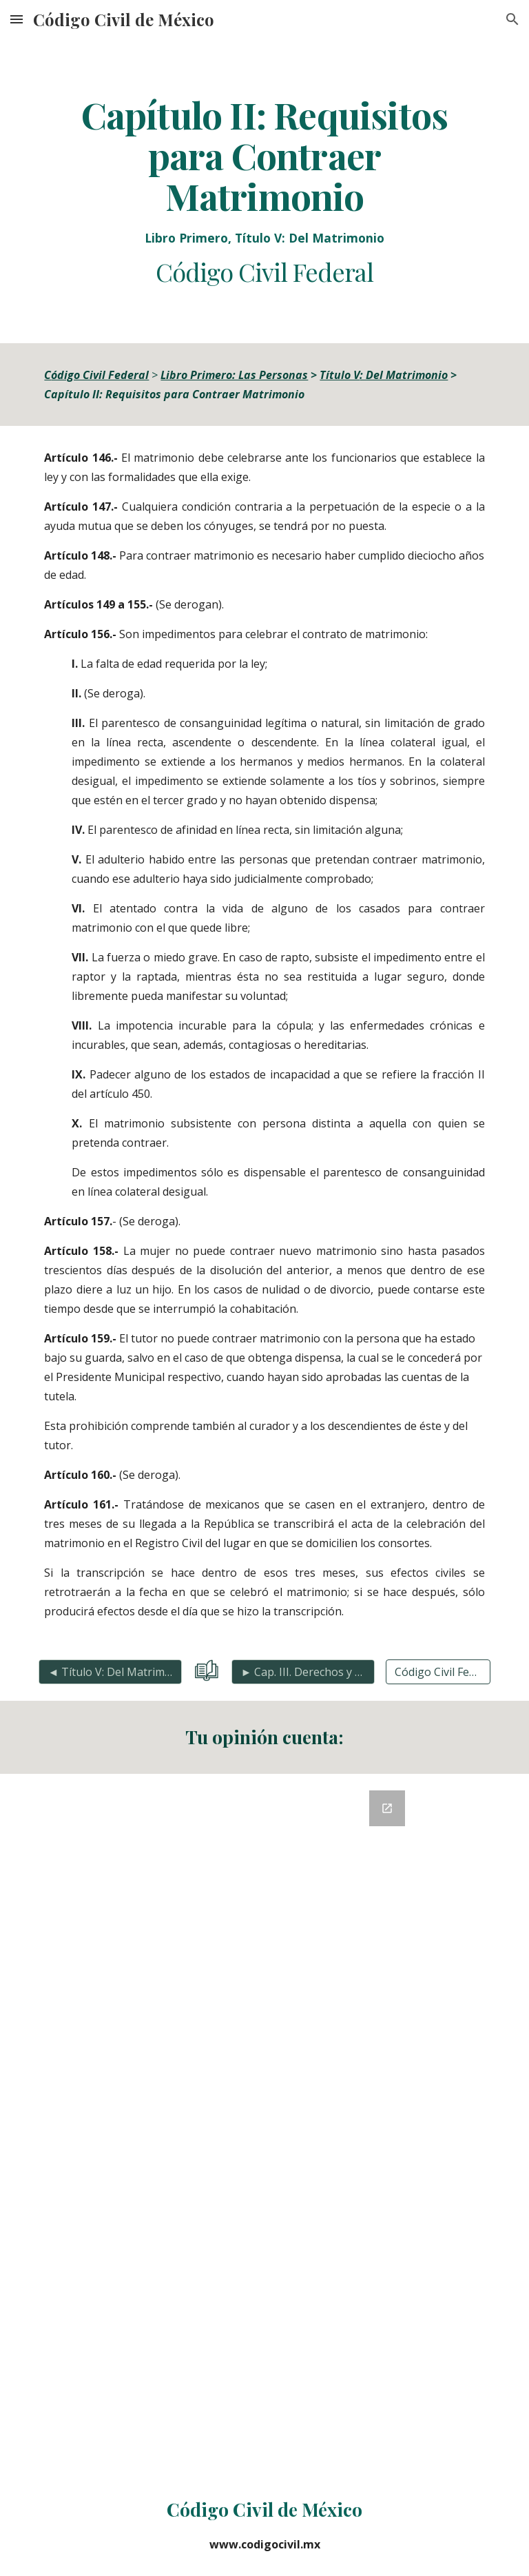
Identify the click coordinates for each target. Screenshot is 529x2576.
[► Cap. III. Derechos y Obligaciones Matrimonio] (302, 1671)
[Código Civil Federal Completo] (437, 1671)
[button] (16, 19)
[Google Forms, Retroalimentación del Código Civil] (264, 2123)
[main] (264, 191)
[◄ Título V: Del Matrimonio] (109, 1671)
